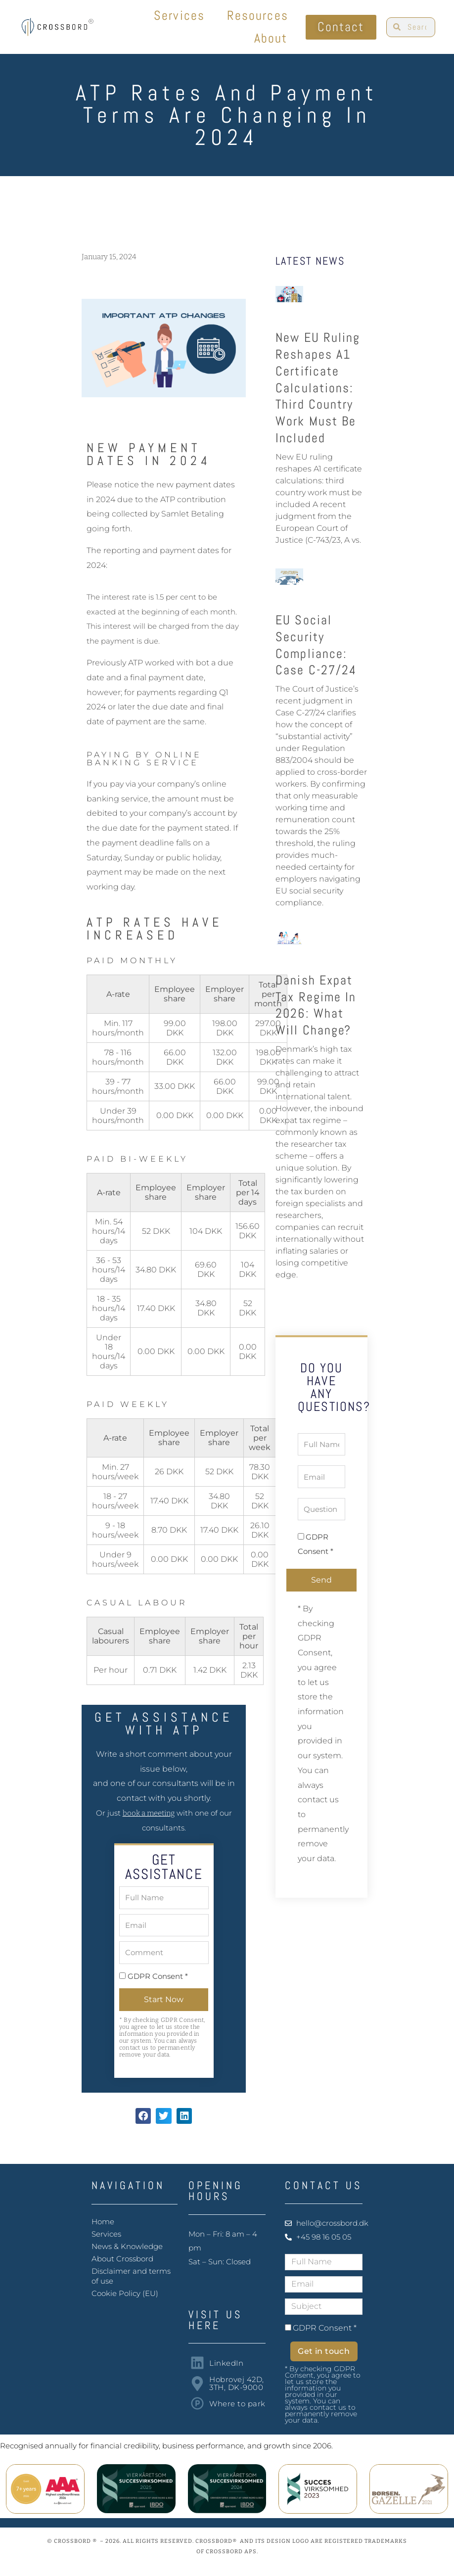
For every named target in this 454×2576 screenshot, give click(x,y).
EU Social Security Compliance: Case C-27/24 (316, 645)
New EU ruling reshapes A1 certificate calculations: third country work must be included (317, 387)
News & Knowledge (127, 2246)
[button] (143, 2116)
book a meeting (149, 1813)
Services (179, 15)
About (271, 38)
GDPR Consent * (158, 1976)
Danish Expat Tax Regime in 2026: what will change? (315, 1005)
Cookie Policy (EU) (124, 2293)
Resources (257, 15)
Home (102, 2221)
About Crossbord (122, 2258)
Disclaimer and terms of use (131, 2276)
